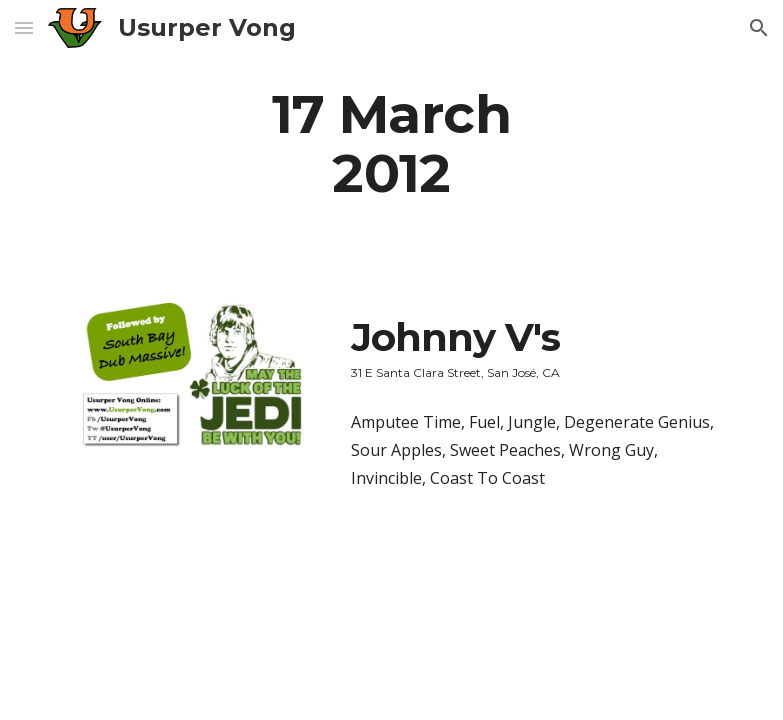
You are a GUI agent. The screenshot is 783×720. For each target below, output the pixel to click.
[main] (391, 143)
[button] (24, 27)
